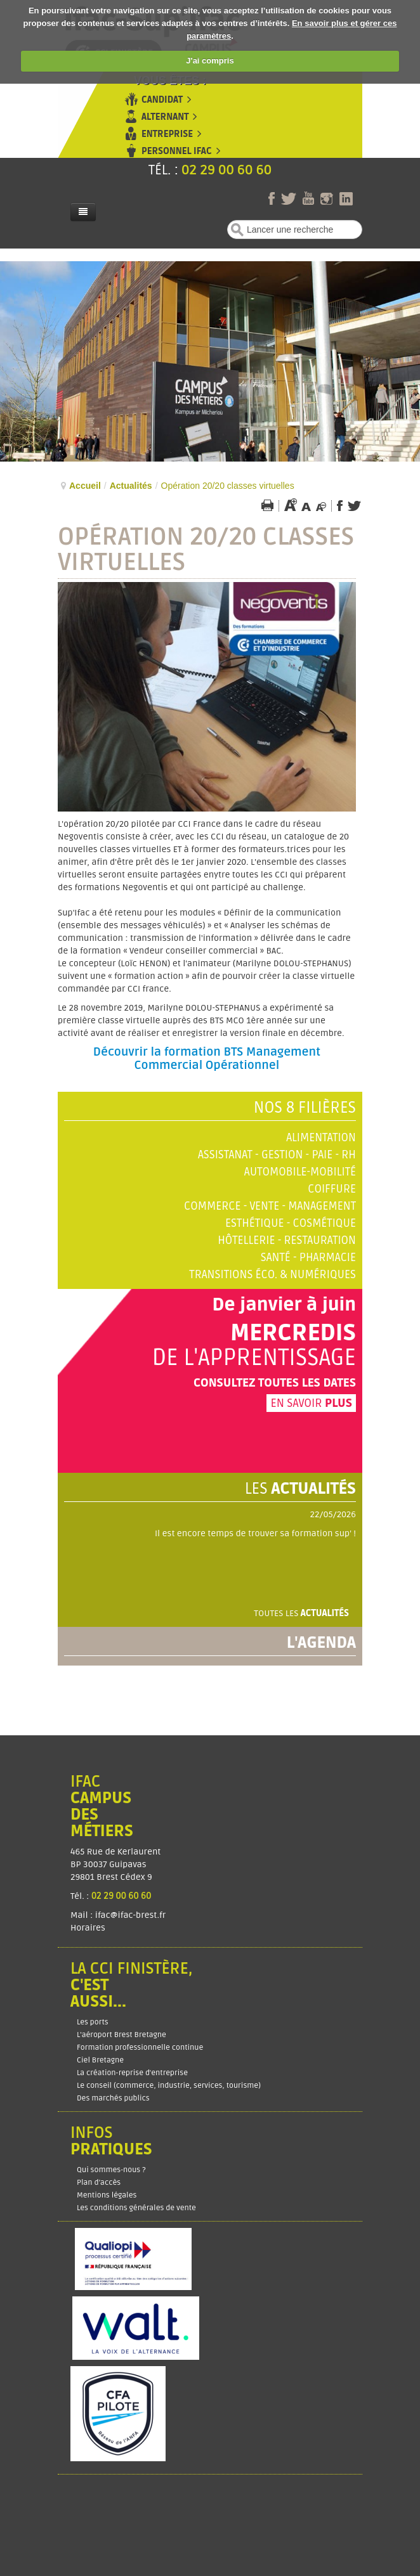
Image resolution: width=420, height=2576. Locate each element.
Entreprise (167, 134)
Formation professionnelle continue (140, 2047)
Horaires (88, 1927)
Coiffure (332, 1189)
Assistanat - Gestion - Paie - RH (277, 1155)
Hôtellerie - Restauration (287, 1240)
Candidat (162, 99)
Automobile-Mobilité (300, 1172)
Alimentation (321, 1137)
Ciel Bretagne (100, 2060)
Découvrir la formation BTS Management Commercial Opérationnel (206, 1059)
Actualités (131, 486)
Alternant (164, 117)
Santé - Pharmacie (308, 1257)
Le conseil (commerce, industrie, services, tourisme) (169, 2085)
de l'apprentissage (254, 1358)
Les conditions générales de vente (136, 2208)
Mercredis (293, 1333)
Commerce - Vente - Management (270, 1206)
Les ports (92, 2022)
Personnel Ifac (176, 151)
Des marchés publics (113, 2098)
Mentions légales (106, 2195)
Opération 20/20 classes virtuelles (206, 549)
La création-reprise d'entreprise (132, 2073)
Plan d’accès (99, 2182)
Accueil (85, 486)
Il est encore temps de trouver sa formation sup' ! (255, 1533)
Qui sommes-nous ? (111, 2170)
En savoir (311, 1403)
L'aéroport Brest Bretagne (121, 2035)
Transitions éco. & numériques (272, 1274)
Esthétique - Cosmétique (290, 1223)
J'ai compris (209, 60)
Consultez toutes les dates (275, 1383)
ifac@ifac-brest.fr (130, 1915)
